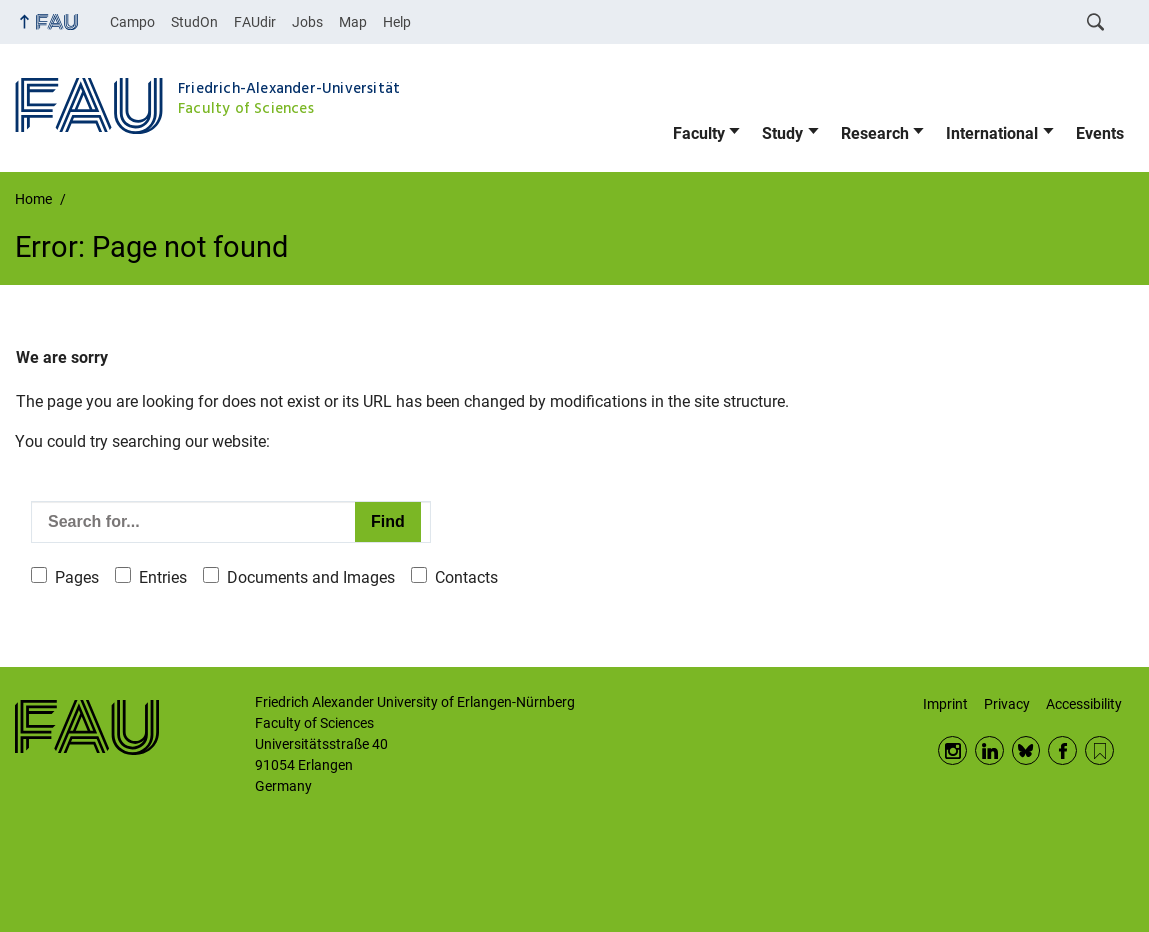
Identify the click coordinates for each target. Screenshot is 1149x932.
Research (875, 133)
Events (1100, 133)
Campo (132, 22)
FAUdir (255, 22)
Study (782, 133)
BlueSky (1026, 750)
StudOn (194, 22)
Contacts (466, 577)
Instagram (952, 750)
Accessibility (1084, 704)
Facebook (1062, 750)
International (992, 133)
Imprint (945, 704)
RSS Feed (1099, 750)
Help (397, 22)
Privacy (1007, 704)
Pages (77, 577)
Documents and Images (311, 577)
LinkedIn (989, 750)
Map (353, 22)
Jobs (307, 22)
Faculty (699, 133)
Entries (163, 577)
